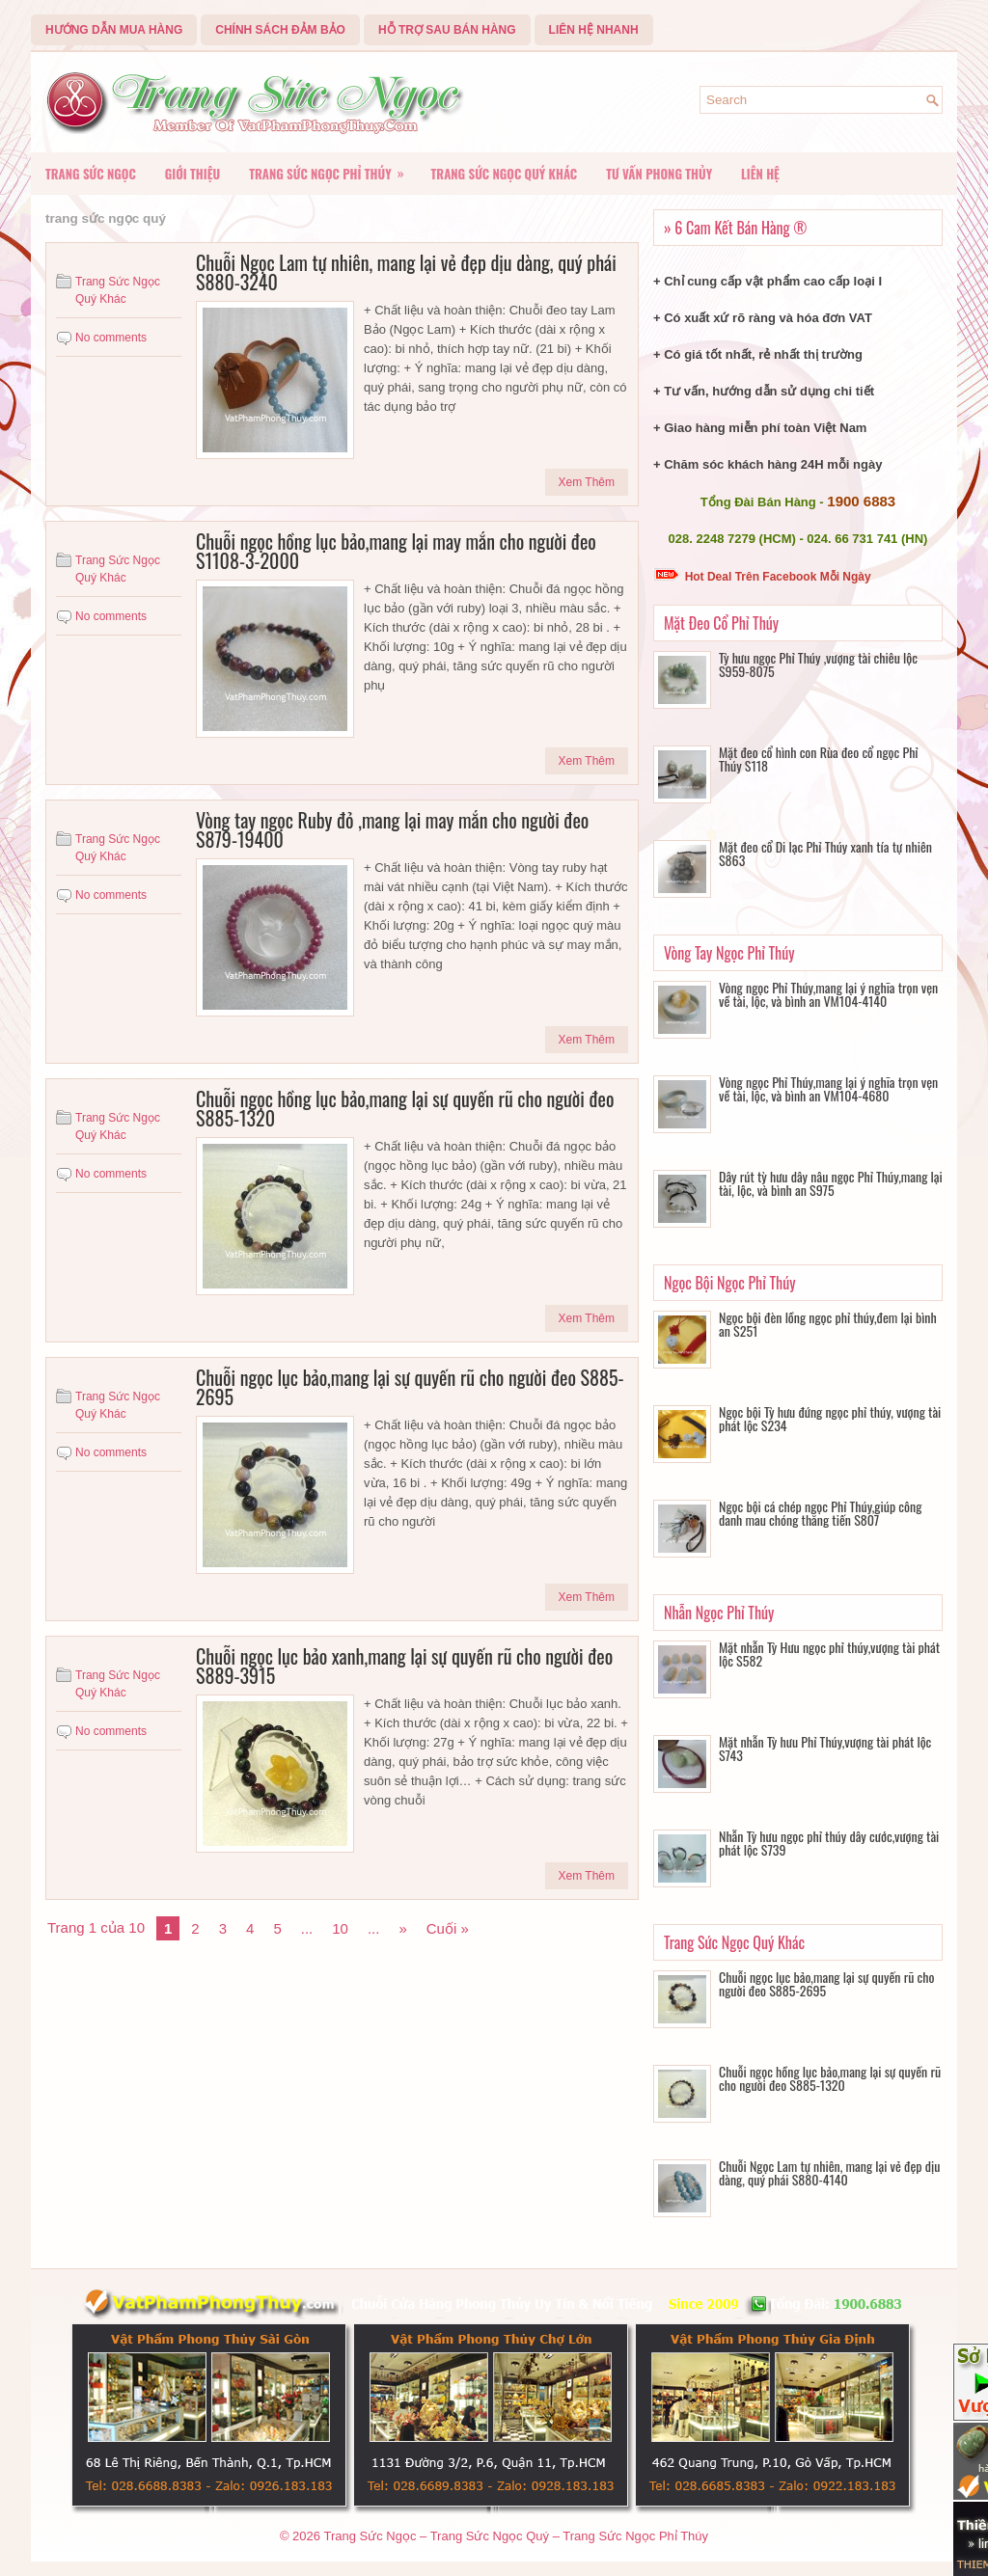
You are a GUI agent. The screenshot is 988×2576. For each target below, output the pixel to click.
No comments (111, 337)
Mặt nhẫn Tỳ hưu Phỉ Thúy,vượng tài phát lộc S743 (825, 1748)
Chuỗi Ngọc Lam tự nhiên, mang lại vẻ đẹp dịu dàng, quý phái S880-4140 (829, 2172)
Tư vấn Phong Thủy (659, 173)
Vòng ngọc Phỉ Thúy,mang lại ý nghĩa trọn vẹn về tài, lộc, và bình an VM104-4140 (828, 994)
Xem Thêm (587, 482)
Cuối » (447, 1928)
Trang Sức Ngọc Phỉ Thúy (332, 167)
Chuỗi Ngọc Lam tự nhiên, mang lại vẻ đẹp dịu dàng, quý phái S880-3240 (406, 272)
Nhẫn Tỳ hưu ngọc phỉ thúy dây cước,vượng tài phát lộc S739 (829, 1842)
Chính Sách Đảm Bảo (280, 30)
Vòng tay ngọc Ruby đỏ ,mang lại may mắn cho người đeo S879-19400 (392, 829)
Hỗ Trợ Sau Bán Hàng (447, 30)
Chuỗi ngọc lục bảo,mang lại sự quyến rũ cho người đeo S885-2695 (410, 1387)
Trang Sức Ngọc (90, 173)
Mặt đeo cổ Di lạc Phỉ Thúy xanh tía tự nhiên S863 (825, 853)
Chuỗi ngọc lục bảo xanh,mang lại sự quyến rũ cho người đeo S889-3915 (404, 1665)
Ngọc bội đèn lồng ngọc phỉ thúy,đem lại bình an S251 (828, 1324)
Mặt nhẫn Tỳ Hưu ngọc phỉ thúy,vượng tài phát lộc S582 (829, 1653)
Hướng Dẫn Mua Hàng (113, 30)
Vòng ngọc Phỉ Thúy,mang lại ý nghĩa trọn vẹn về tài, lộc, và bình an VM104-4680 (828, 1088)
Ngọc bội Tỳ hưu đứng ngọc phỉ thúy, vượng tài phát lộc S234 (830, 1418)
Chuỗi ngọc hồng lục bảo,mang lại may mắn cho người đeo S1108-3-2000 (396, 551)
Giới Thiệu (192, 173)
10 (340, 1928)
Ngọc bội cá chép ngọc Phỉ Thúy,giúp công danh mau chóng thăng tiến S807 (820, 1513)
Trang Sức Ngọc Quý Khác (504, 173)
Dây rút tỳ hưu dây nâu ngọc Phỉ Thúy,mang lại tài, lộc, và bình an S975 (831, 1183)
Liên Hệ (760, 173)
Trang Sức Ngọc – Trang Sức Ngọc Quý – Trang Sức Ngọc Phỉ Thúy (515, 2536)
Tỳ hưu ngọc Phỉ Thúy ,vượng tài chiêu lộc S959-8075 (818, 664)
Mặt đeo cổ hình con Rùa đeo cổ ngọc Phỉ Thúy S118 (819, 758)
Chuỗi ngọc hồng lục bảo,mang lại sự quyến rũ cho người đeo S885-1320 (405, 1108)
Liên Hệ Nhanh (594, 30)
